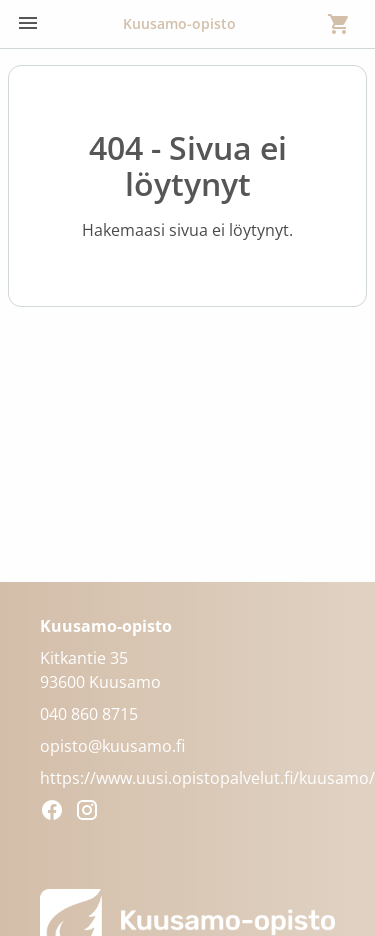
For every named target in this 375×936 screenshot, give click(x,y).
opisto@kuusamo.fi (112, 746)
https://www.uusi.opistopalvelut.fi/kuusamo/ (207, 778)
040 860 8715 (89, 714)
